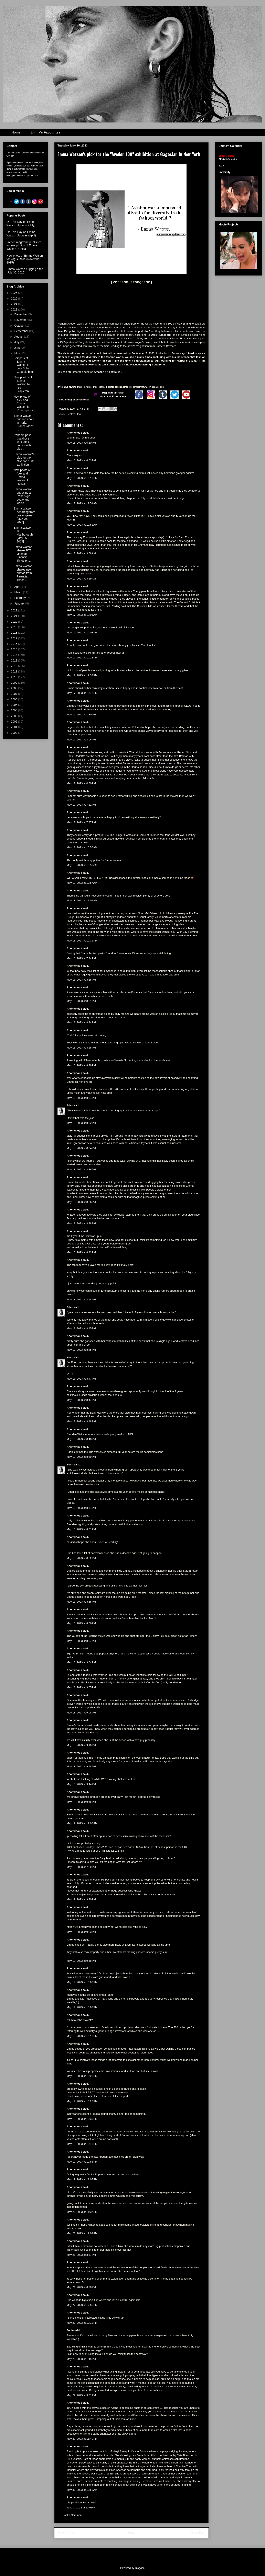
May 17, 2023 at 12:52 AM (82, 524)
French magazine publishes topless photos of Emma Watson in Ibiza (24, 246)
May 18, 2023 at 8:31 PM (81, 1097)
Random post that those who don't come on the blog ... (23, 441)
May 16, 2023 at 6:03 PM (81, 460)
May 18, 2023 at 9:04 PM (81, 1662)
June (17, 347)
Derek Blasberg (161, 334)
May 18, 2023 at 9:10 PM (81, 1745)
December (21, 314)
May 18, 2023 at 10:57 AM (82, 882)
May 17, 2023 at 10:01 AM (82, 614)
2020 (14, 621)
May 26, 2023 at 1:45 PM (81, 2359)
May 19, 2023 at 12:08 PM (82, 1823)
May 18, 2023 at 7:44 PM (81, 958)
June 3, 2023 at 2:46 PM (81, 2507)
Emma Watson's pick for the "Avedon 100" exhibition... (24, 459)
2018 (14, 632)
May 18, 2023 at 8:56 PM (81, 1623)
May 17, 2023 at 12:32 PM (82, 675)
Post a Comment (72, 2515)
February (20, 597)
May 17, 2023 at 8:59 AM (81, 578)
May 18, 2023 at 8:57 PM (81, 1640)
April (17, 586)
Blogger (139, 2567)
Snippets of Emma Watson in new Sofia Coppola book (24, 364)
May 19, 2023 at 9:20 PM (81, 1899)
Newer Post (65, 2532)
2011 (14, 671)
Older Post (197, 2532)
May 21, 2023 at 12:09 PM (82, 2233)
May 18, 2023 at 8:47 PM (81, 1378)
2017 (14, 638)
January (19, 603)
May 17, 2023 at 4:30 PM (81, 783)
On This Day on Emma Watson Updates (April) (21, 233)
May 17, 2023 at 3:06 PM (81, 739)
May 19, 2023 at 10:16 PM (82, 2036)
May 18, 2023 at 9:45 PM (81, 1801)
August (19, 336)
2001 (14, 727)
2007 (14, 693)
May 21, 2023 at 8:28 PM (81, 2287)
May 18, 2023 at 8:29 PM (81, 1065)
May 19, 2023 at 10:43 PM (82, 2143)
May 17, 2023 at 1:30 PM (81, 714)
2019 (14, 627)
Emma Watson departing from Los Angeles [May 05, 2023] (24, 515)
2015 (14, 649)
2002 (14, 721)
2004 (14, 710)
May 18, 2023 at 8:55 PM (81, 1601)
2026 (14, 292)
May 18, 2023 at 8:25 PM (81, 1047)
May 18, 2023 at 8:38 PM (81, 1223)
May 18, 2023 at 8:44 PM (81, 1299)
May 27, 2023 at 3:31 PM (81, 2395)
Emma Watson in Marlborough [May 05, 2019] (23, 534)
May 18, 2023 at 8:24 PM (81, 1022)
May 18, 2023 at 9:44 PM (81, 1766)
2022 (14, 610)
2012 (14, 666)
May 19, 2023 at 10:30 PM (82, 2118)
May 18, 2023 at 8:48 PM (81, 1421)
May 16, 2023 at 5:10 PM (81, 442)
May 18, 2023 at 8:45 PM (81, 1328)
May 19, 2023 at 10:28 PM (82, 2101)
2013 (14, 660)
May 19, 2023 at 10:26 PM (82, 2075)
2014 (14, 654)
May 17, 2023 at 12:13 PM (82, 657)
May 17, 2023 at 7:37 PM (81, 822)
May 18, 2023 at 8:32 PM (81, 1122)
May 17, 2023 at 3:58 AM (81, 553)
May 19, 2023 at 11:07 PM (82, 2179)
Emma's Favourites (45, 132)
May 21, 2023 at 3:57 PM (81, 2254)
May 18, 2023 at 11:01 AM (82, 900)
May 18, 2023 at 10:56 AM (82, 847)
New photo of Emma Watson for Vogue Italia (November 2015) (25, 259)
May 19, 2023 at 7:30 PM (81, 1867)
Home (15, 132)
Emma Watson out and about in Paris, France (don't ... (24, 422)
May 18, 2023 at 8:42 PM (81, 1252)
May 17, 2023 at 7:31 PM (81, 804)
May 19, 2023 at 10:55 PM (82, 2161)
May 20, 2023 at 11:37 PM (82, 2211)
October (19, 325)
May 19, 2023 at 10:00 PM (82, 1982)
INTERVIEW (74, 414)
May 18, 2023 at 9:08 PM (81, 1712)
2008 (14, 688)
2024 (14, 304)
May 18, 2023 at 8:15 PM (81, 979)
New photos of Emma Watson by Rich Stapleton (23, 384)
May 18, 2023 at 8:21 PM (81, 1001)
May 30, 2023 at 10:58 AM (82, 2489)
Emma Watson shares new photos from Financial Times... (23, 572)
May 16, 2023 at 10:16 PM (82, 478)
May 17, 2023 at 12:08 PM (82, 632)
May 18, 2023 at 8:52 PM (81, 1558)
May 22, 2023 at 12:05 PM (82, 2305)
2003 (14, 716)
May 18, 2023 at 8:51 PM (81, 1507)
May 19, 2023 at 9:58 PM (81, 1960)
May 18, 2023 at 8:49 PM (81, 1456)
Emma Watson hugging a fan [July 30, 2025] (25, 270)
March (18, 592)
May (17, 353)
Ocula (174, 338)
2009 (14, 682)
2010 (14, 677)
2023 (14, 309)
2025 (14, 298)
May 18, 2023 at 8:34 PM (81, 1148)
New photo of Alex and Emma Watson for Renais (22, 476)
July (17, 342)
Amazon (99, 371)
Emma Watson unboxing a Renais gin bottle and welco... (23, 496)
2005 (14, 704)
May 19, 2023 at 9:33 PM (81, 1931)
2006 (14, 699)
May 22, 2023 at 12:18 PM (82, 2322)
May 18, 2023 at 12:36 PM (82, 940)
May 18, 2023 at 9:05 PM (81, 1687)
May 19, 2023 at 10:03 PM (82, 2007)
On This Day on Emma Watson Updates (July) (21, 223)
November (21, 319)
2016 (14, 643)
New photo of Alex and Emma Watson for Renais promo (24, 403)
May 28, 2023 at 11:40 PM (82, 2438)
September (21, 331)
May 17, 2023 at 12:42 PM (82, 692)
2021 (14, 616)
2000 (14, 732)
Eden (70, 1105)
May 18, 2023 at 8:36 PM (81, 1169)
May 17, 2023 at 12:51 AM (82, 503)
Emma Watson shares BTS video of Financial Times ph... (23, 553)
